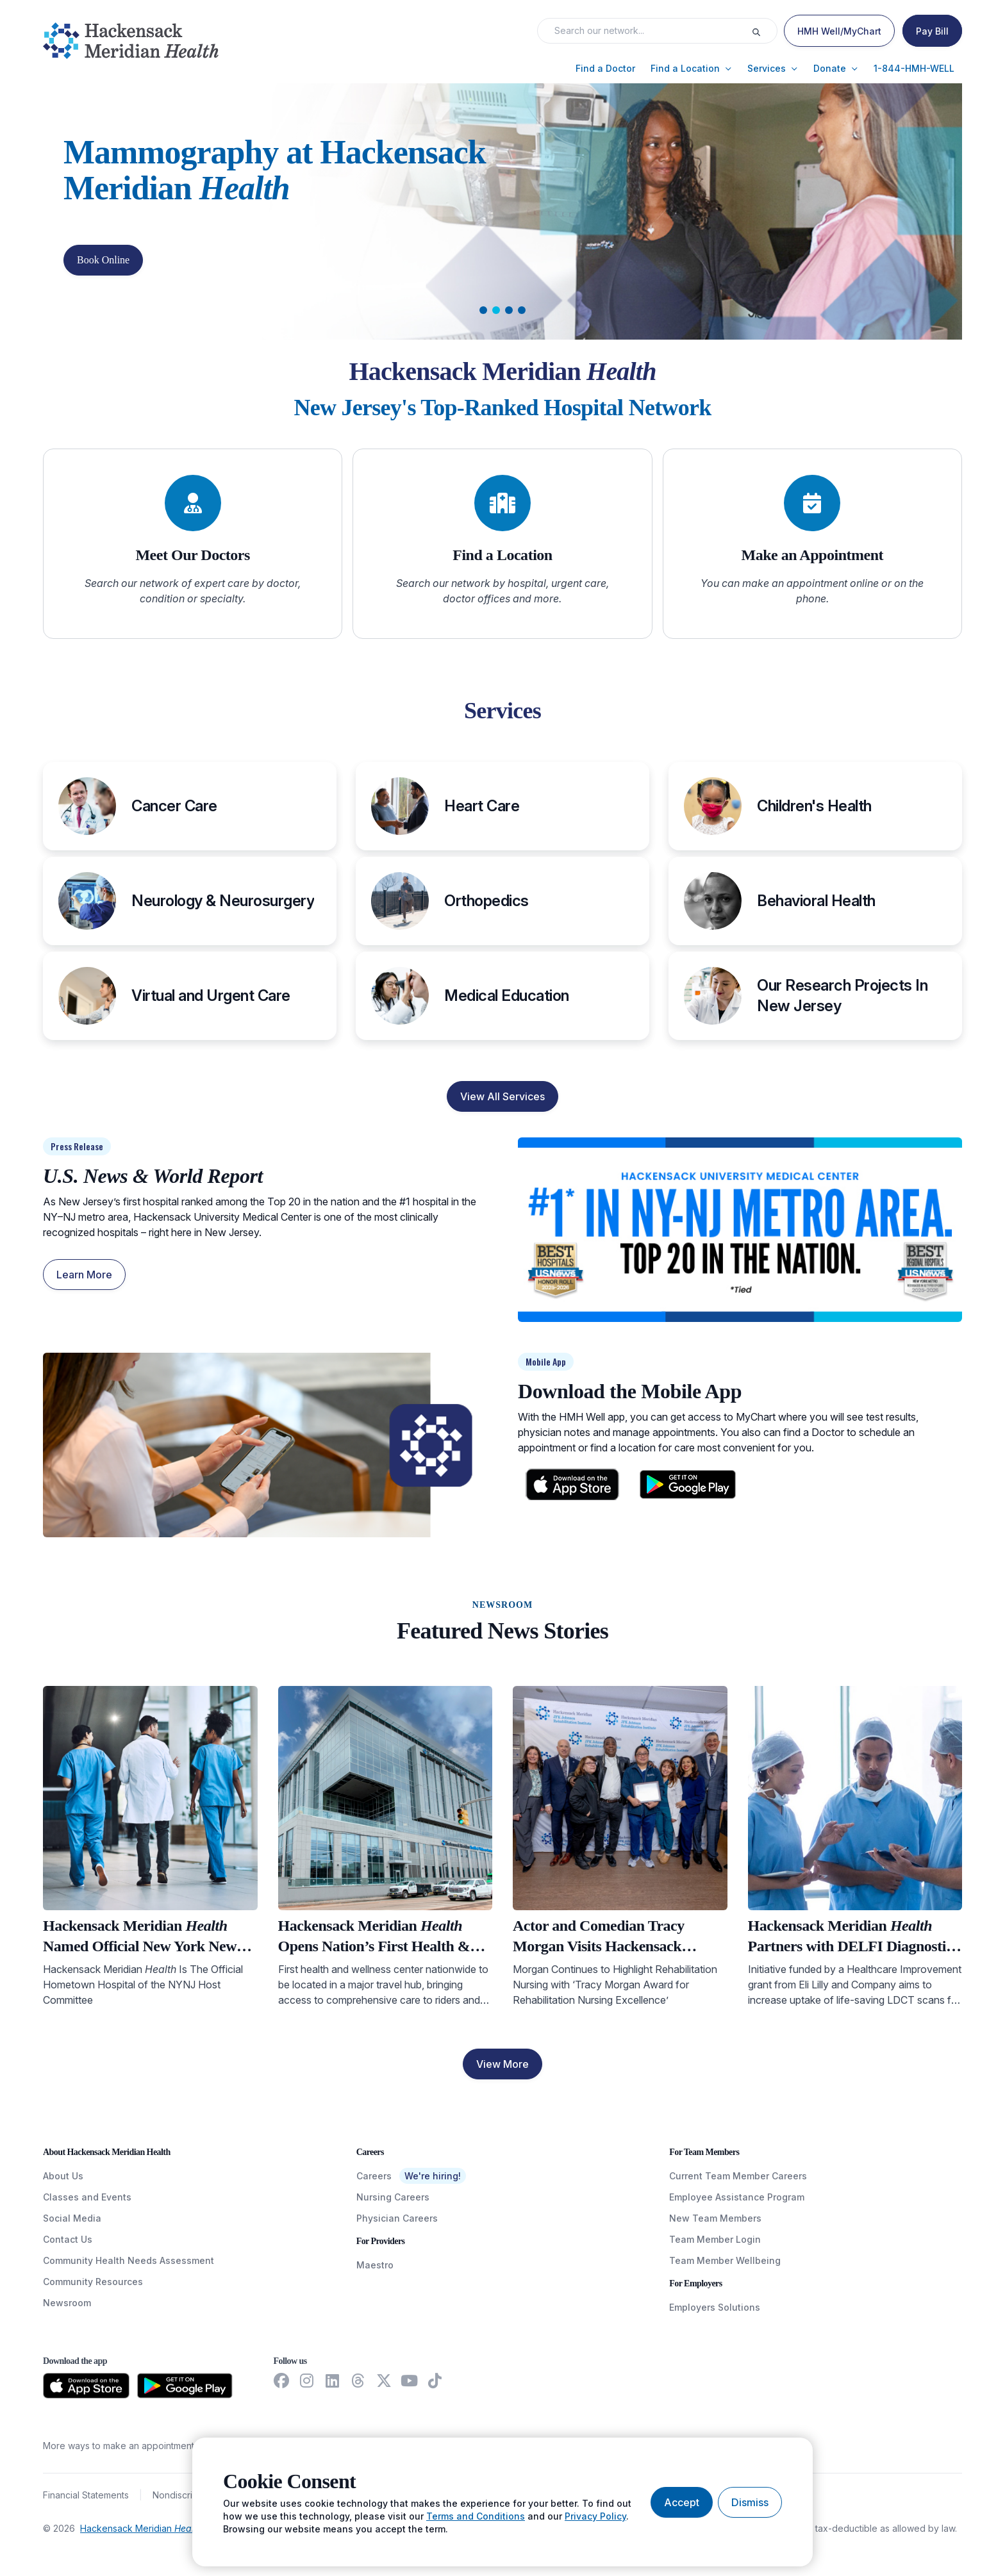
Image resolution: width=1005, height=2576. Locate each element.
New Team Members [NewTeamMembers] (715, 2218)
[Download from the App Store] (86, 2385)
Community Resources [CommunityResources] (93, 2281)
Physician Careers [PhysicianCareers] (397, 2218)
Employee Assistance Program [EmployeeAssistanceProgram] (736, 2197)
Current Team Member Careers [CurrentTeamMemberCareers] (738, 2175)
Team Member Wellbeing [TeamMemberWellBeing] (725, 2260)
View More (502, 2064)
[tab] (483, 310)
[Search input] (648, 31)
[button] (605, 68)
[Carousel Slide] (502, 211)
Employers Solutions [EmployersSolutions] (714, 2307)
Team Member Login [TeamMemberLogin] (715, 2239)
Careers (374, 2175)
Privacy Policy (595, 2516)
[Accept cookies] (682, 2502)
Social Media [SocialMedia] (72, 2218)
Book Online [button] (103, 259)
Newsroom (67, 2302)
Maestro (375, 2264)
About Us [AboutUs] (63, 2175)
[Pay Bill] (932, 31)
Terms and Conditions (475, 2516)
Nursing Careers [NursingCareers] (392, 2197)
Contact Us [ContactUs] (67, 2239)
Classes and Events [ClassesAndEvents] (87, 2197)
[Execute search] (764, 31)
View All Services (502, 1096)
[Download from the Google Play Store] (185, 2385)
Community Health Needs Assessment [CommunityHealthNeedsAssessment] (128, 2260)
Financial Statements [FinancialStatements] (86, 2494)
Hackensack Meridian (141, 2528)
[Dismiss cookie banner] (750, 2502)
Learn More (84, 1274)
